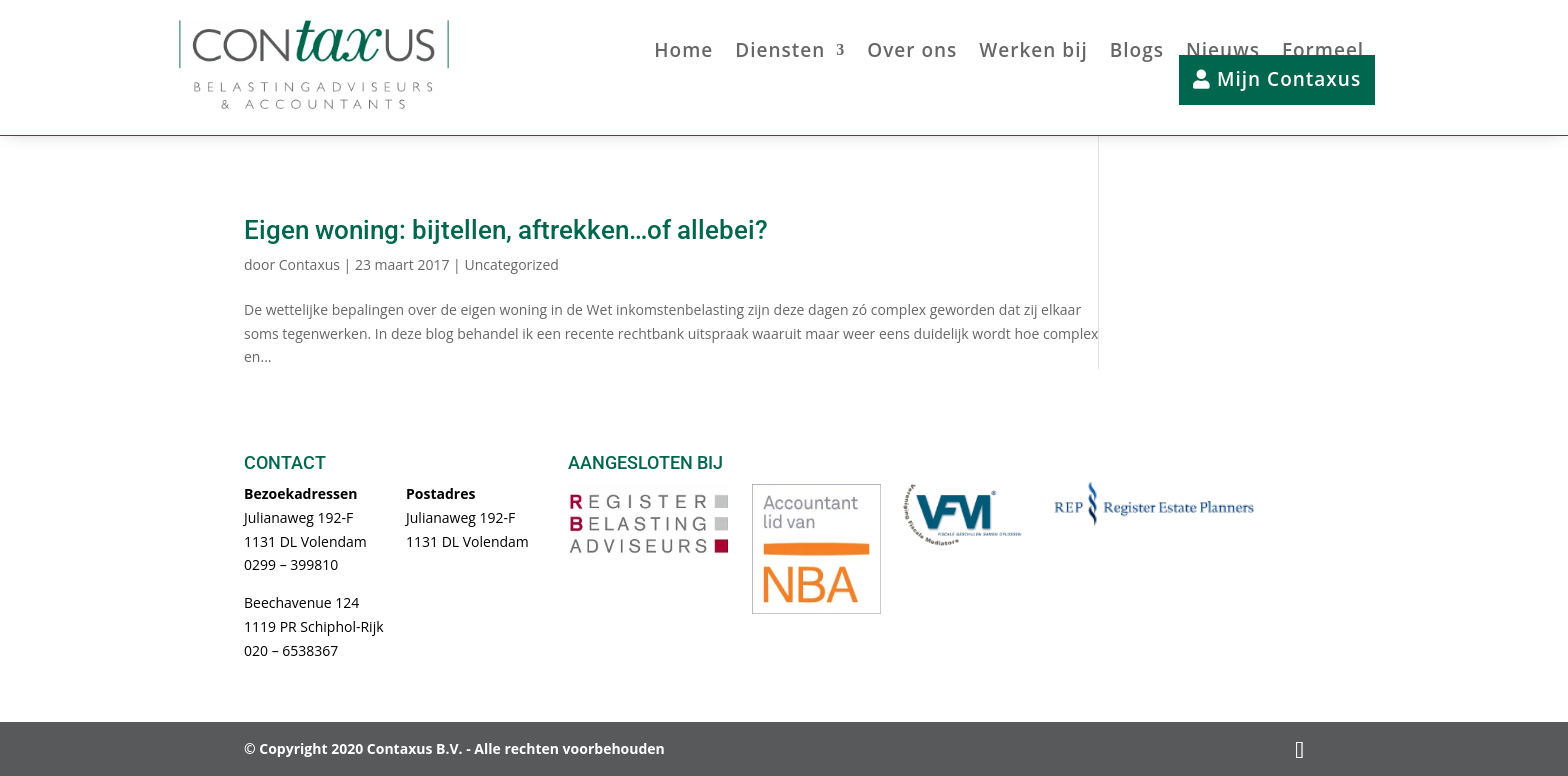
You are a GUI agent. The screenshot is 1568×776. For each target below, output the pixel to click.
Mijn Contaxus (1277, 80)
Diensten (780, 53)
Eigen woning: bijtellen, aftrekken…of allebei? (506, 230)
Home (683, 53)
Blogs (1137, 53)
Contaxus (309, 264)
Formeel (1323, 53)
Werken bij (1033, 53)
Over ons (912, 53)
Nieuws (1223, 53)
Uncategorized (511, 264)
